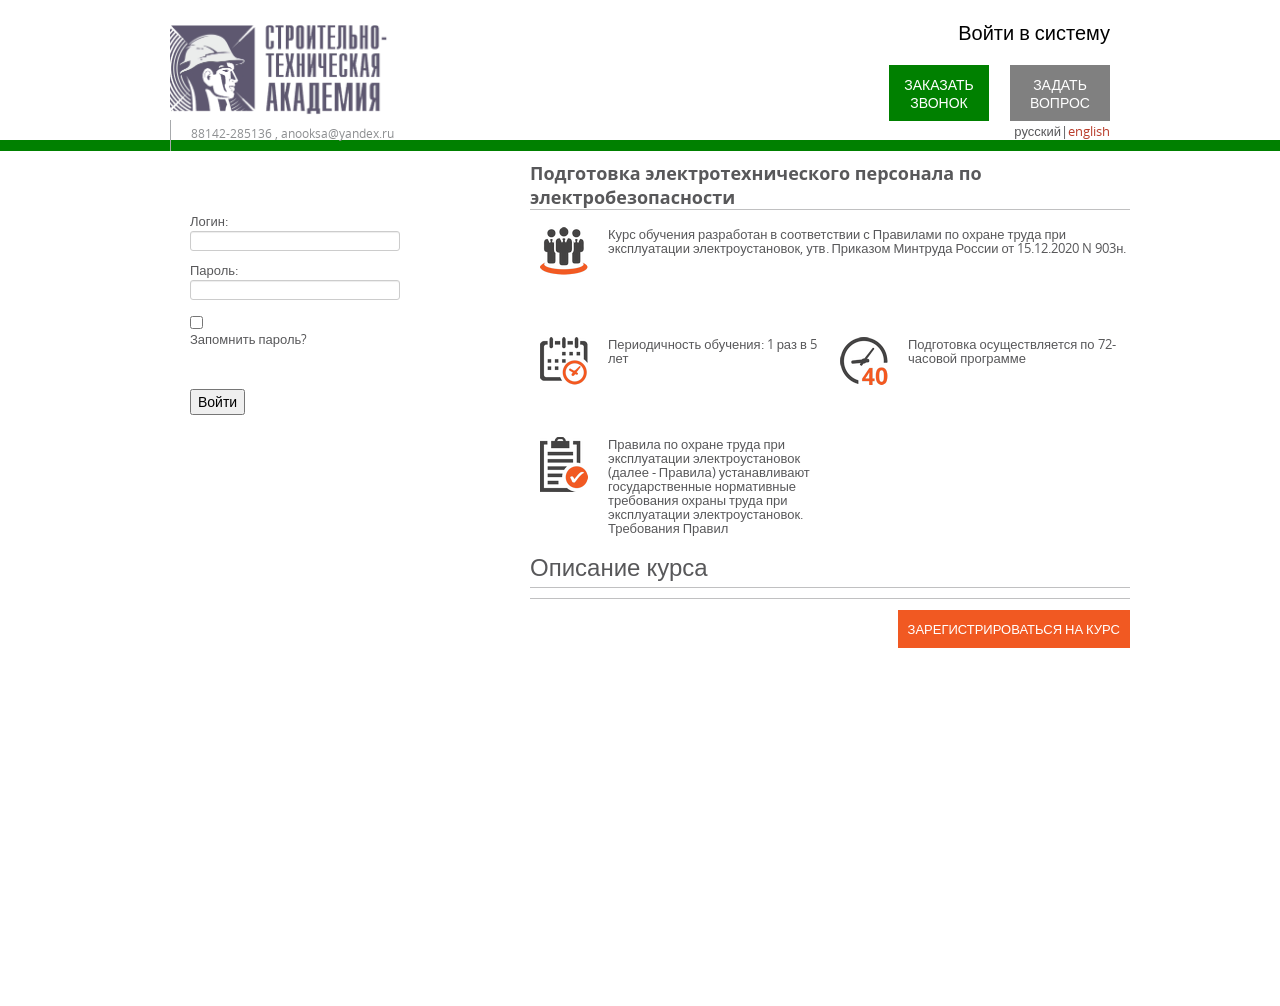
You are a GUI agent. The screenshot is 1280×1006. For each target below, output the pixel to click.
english (1089, 131)
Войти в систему (1034, 32)
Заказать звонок (939, 93)
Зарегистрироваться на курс (1014, 629)
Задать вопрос (1060, 93)
